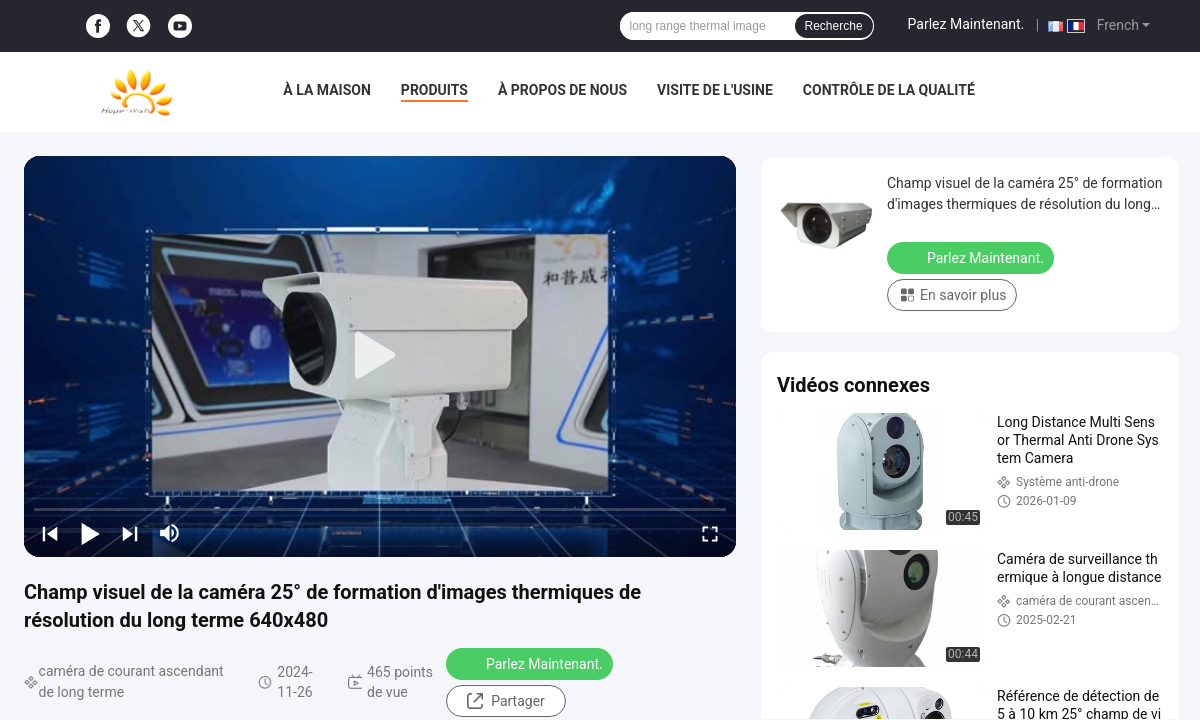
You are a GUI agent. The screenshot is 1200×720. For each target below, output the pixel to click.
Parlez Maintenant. (966, 24)
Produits (434, 90)
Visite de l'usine (715, 90)
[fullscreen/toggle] (710, 533)
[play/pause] (90, 533)
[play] (380, 356)
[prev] (50, 533)
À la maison (327, 90)
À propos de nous (562, 90)
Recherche (834, 26)
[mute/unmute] (170, 533)
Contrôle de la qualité (889, 90)
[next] (130, 533)
